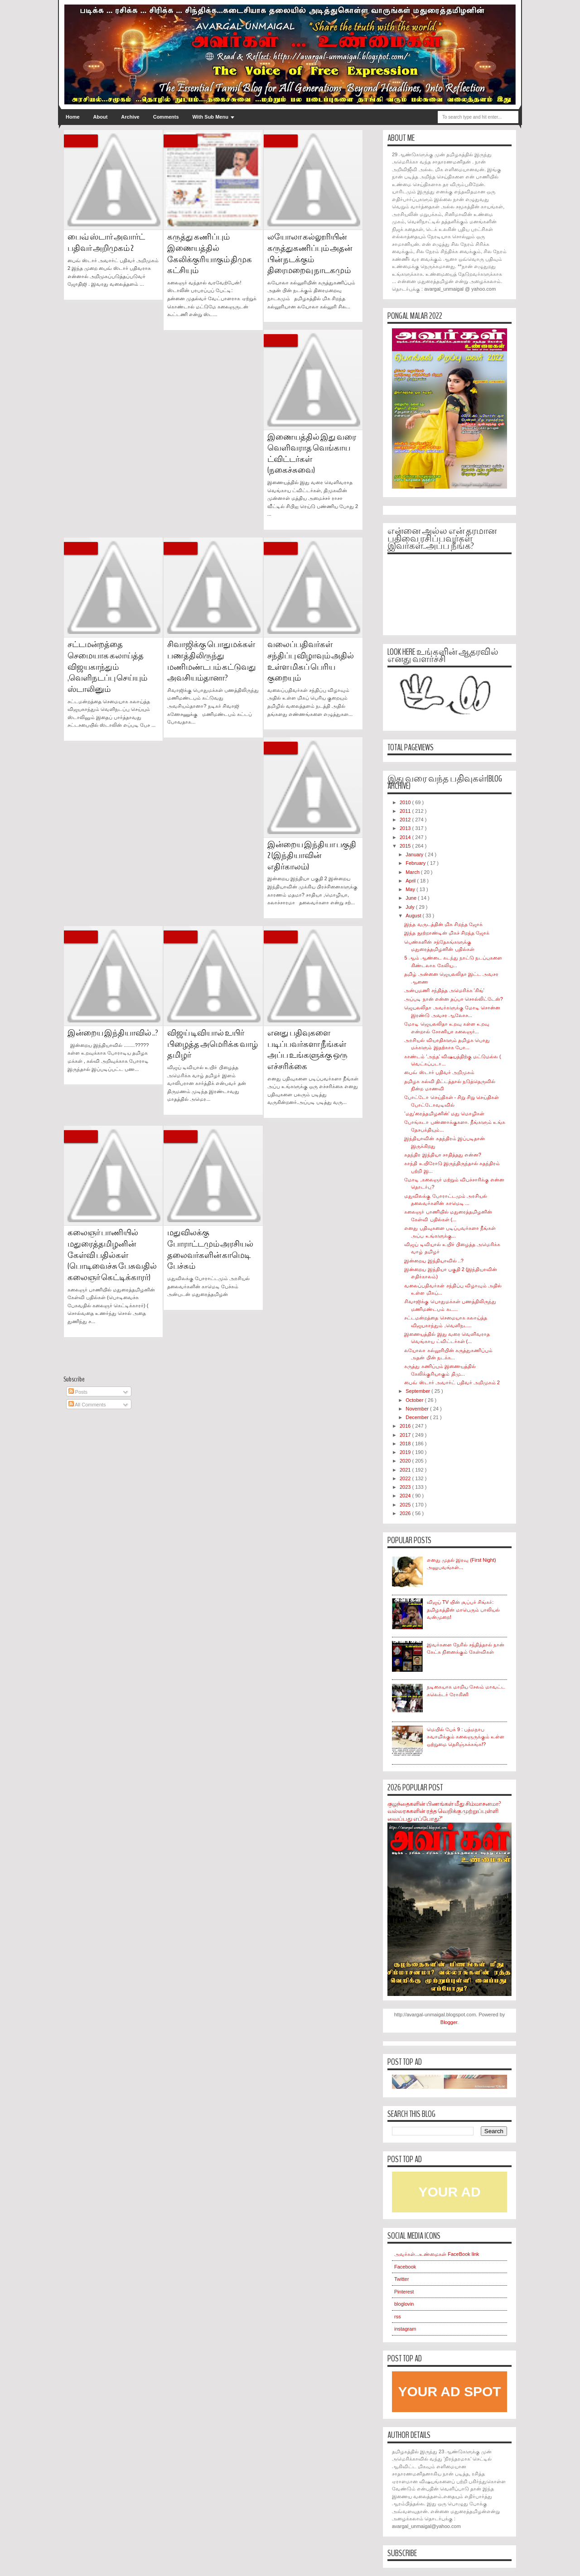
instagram (405, 2328)
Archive (130, 117)
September (418, 1391)
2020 (406, 1460)
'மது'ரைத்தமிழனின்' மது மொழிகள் (444, 1113)
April (411, 880)
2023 (406, 1487)
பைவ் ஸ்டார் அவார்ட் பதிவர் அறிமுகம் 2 (106, 243)
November (418, 1408)
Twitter (401, 2279)
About (100, 117)
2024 (406, 1495)
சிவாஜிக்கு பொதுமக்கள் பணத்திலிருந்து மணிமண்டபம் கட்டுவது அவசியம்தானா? (211, 661)
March (413, 872)
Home (73, 117)
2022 (406, 1478)
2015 (406, 846)
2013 (406, 828)
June (412, 898)
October (415, 1400)
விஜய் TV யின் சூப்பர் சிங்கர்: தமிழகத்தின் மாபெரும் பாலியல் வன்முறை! (463, 1609)
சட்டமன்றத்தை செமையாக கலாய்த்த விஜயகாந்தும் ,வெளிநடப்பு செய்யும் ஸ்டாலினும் (107, 667)
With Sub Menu (210, 117)
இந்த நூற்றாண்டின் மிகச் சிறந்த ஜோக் (446, 932)
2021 (406, 1470)
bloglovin (404, 2304)
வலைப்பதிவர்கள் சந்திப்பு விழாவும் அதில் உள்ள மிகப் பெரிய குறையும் (310, 661)
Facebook (405, 2266)
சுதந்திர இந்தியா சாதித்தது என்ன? (442, 1154)
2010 (406, 802)
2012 (406, 819)
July (411, 907)
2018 (406, 1443)
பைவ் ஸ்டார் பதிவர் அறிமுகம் (439, 1072)
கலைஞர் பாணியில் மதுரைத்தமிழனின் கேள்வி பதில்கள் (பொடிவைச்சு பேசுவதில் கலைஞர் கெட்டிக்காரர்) (112, 1255)
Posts (78, 1392)
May (411, 889)
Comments (166, 117)
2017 (406, 1435)
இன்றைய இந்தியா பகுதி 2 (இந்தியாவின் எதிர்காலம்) (311, 855)
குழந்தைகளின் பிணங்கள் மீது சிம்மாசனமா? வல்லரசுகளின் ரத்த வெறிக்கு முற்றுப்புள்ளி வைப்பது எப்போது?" (444, 1811)
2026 (406, 1513)
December (418, 1417)
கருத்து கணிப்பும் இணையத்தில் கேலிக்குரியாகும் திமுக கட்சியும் (209, 254)
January (415, 854)
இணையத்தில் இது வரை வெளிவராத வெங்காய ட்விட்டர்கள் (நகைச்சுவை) (311, 454)
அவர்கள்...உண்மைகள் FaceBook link (436, 2254)
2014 (406, 837)
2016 (406, 1426)
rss (397, 2316)
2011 (406, 811)
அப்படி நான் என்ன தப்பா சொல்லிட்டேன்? (453, 999)
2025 (406, 1504)
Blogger (448, 2022)
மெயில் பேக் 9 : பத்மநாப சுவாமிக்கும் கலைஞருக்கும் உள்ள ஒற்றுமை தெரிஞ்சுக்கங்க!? (465, 1737)
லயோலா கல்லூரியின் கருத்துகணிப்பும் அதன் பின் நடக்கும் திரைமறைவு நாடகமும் (309, 254)
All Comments (87, 1404)
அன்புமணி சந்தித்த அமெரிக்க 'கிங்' (444, 990)
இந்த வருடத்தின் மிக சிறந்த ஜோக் (443, 924)
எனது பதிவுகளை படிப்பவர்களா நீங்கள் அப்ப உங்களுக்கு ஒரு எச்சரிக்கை (307, 1050)
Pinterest (404, 2291)
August (414, 915)
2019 (406, 1452)
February (416, 863)
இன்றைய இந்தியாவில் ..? (113, 1033)
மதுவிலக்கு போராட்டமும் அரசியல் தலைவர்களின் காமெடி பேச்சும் (210, 1249)
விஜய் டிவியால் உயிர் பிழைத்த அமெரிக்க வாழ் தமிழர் (212, 1044)
